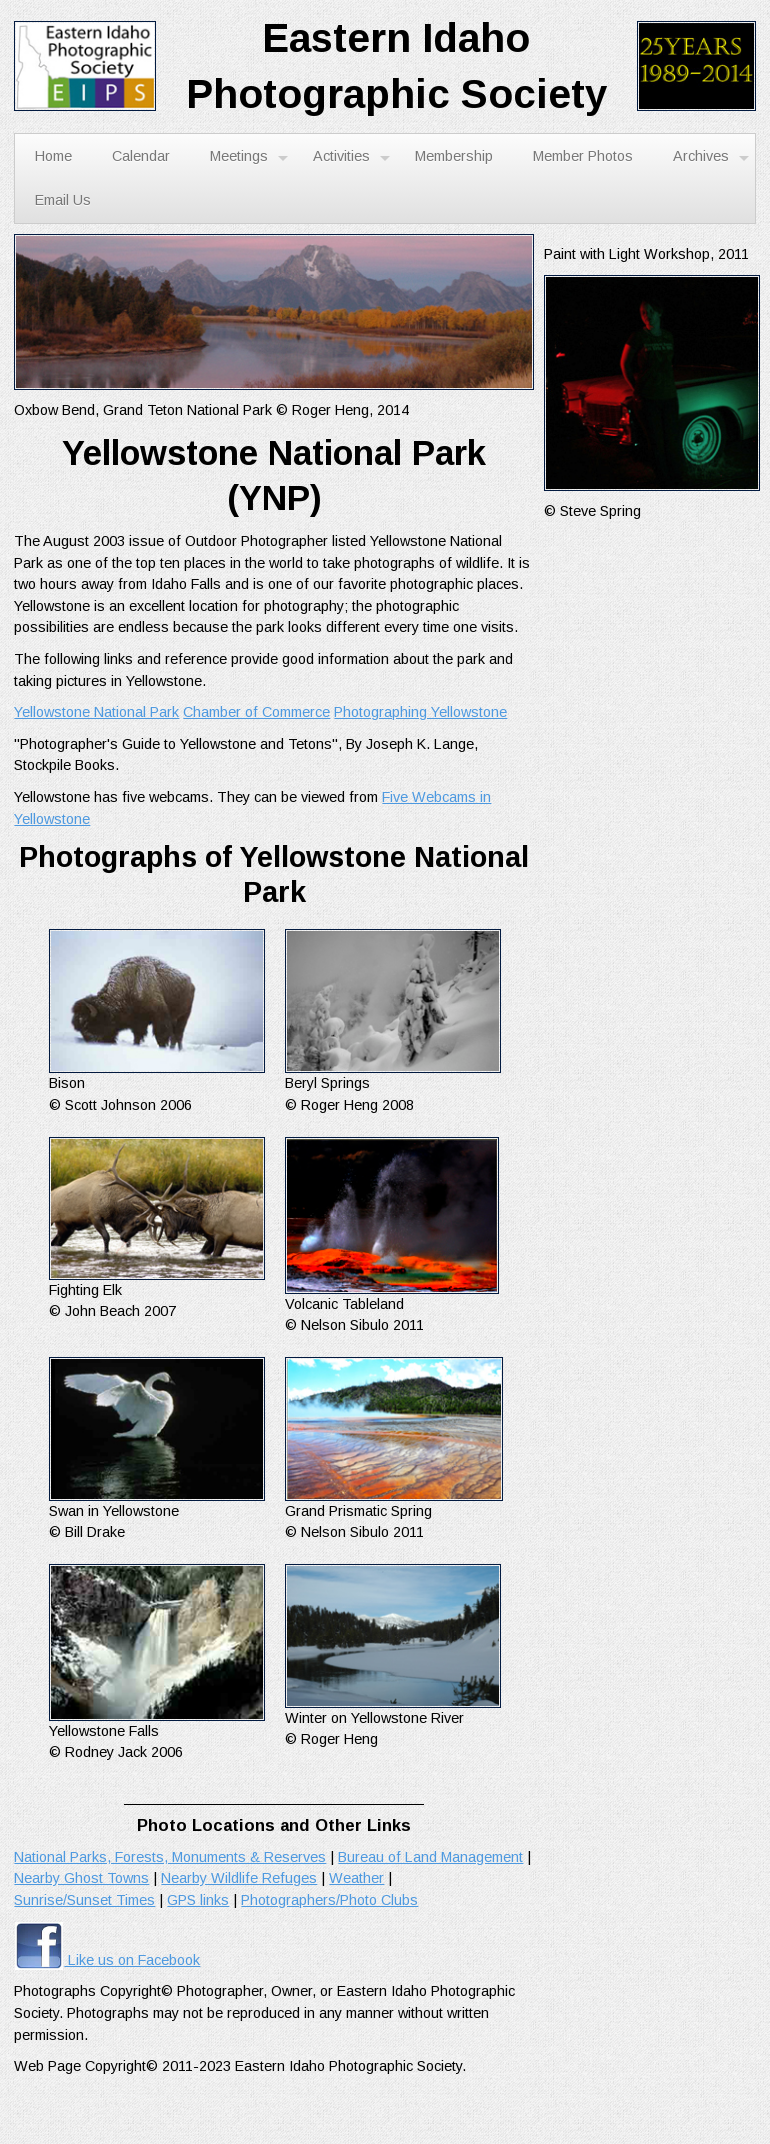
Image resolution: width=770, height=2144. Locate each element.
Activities (351, 157)
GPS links (198, 1900)
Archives (711, 157)
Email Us (63, 200)
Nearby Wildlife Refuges (239, 1878)
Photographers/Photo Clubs (329, 1900)
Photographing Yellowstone (420, 712)
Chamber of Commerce (256, 712)
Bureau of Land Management (430, 1857)
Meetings (249, 157)
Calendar (141, 156)
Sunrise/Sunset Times (84, 1900)
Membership (454, 156)
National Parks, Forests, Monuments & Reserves (170, 1857)
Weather (356, 1878)
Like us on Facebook (107, 1960)
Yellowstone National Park (96, 712)
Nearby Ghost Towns (81, 1878)
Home (53, 156)
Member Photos (583, 156)
